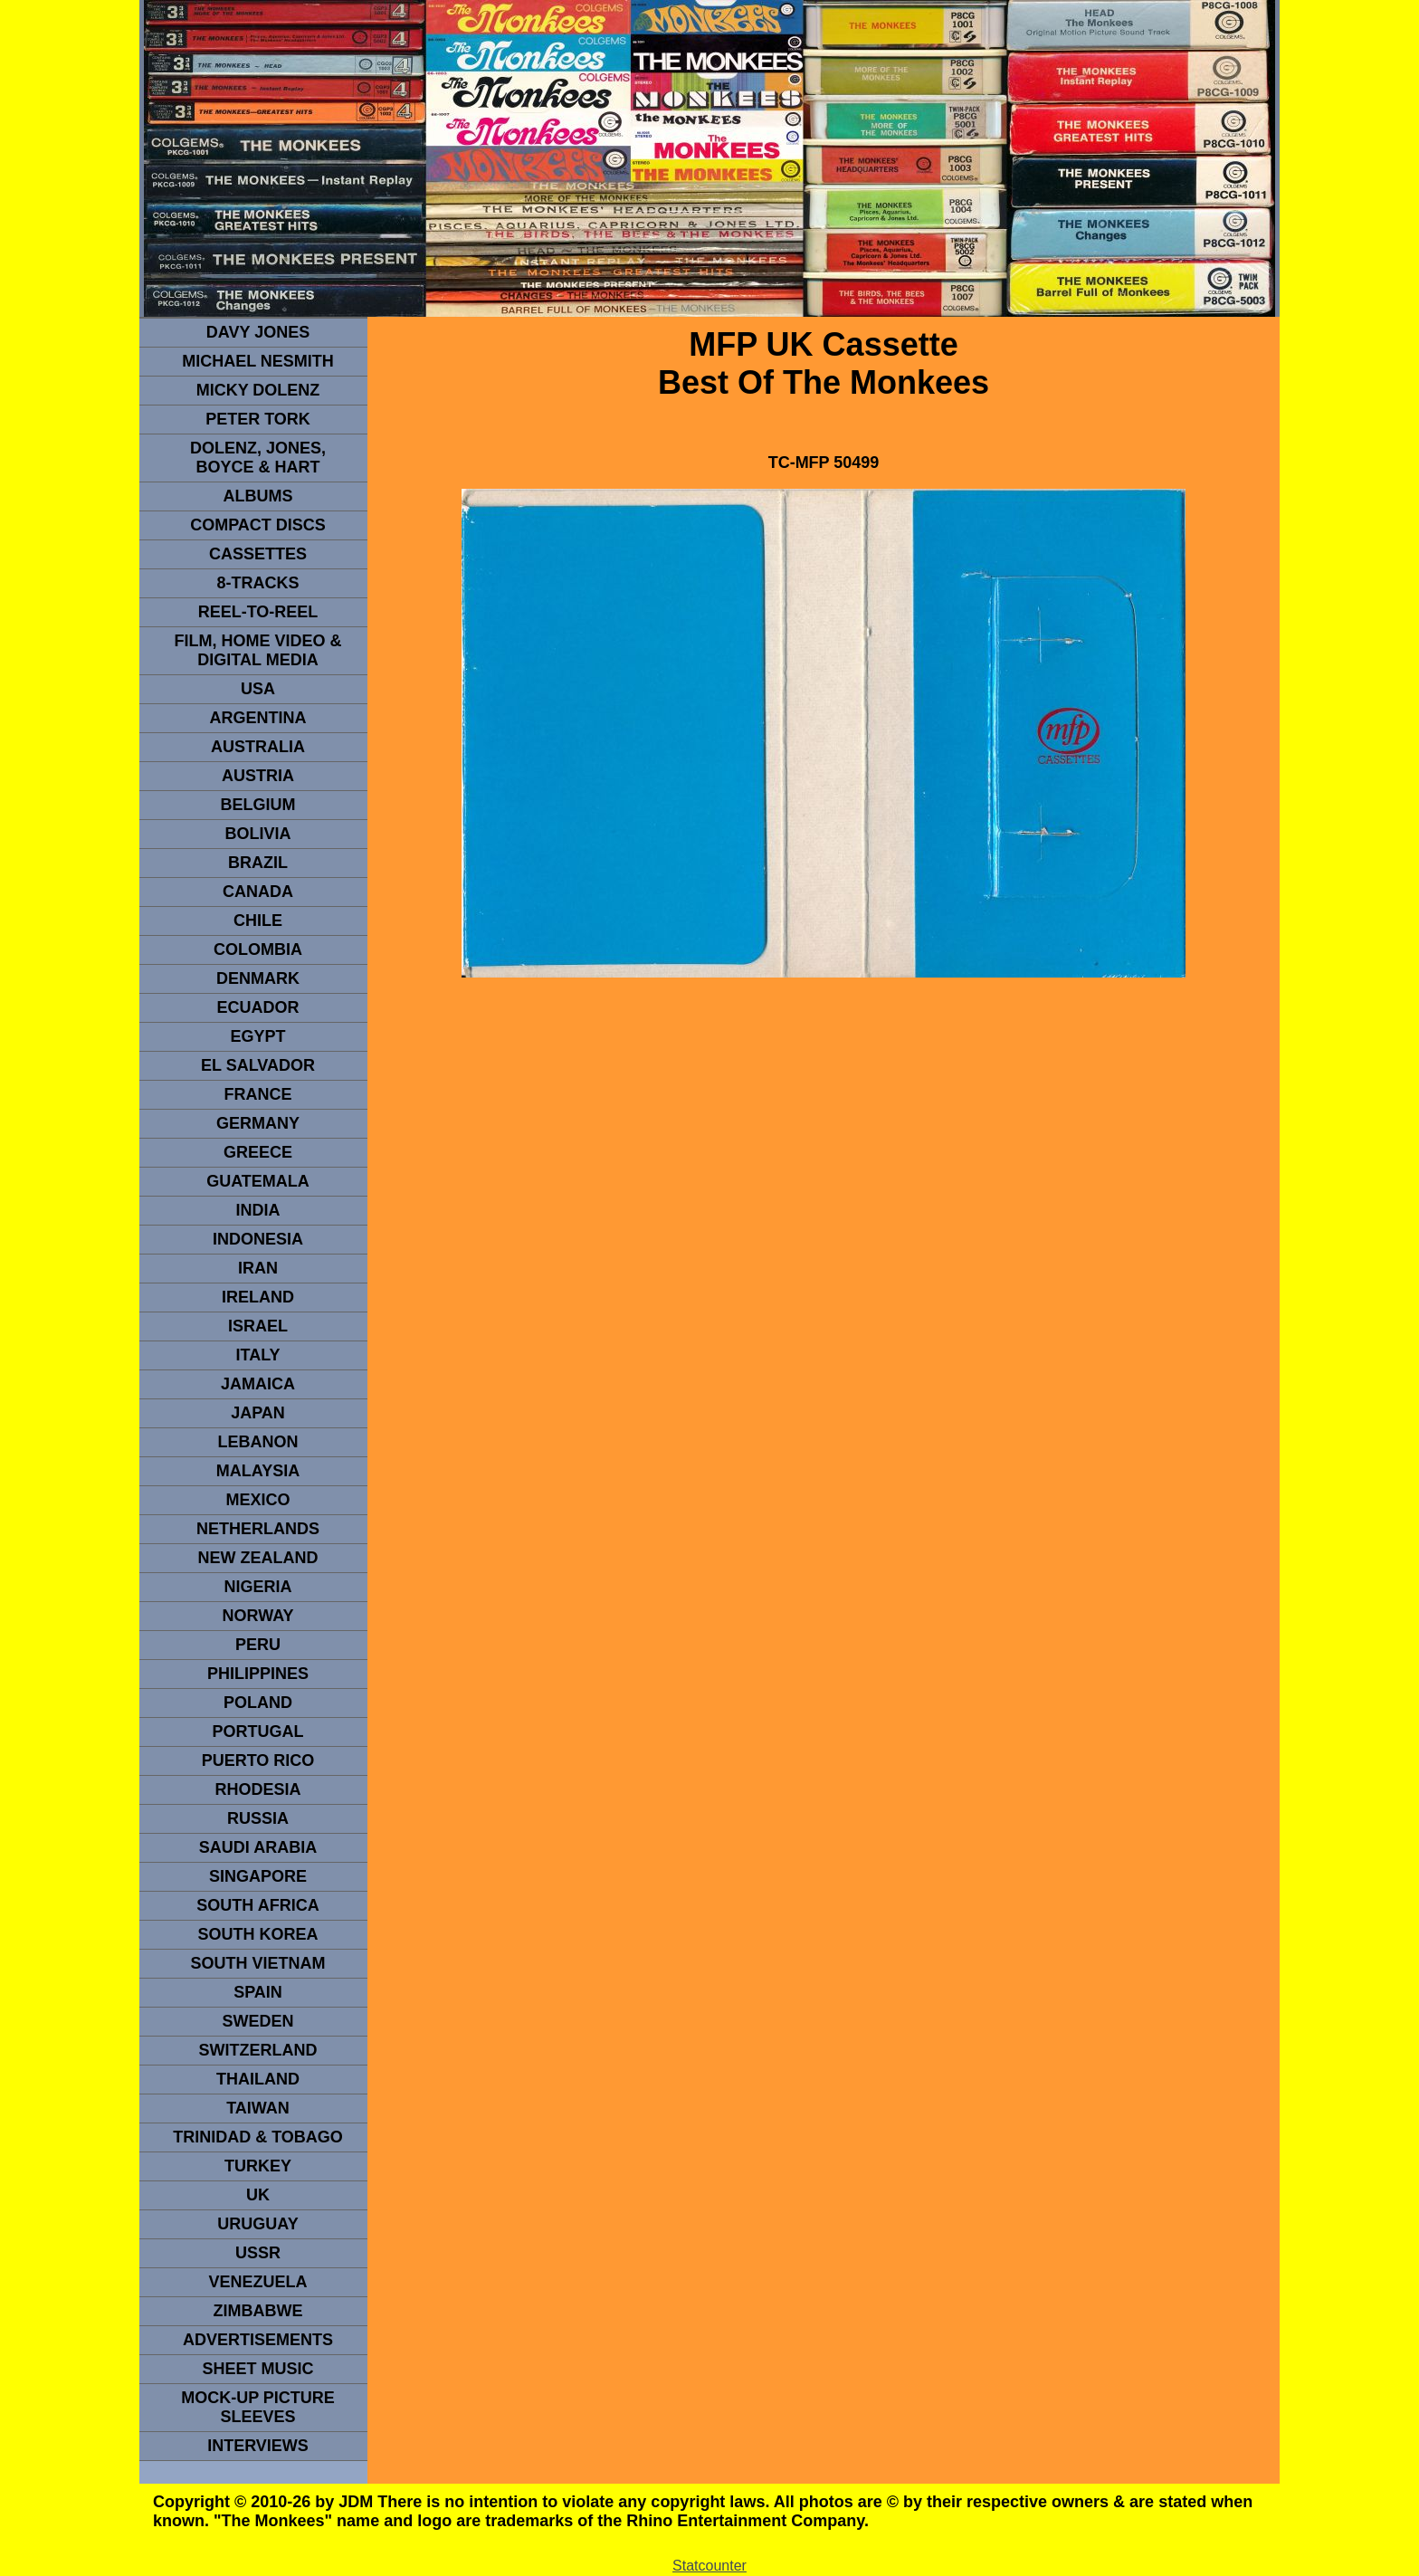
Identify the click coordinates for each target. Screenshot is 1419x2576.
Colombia (258, 949)
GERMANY (258, 1123)
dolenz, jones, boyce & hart (258, 457)
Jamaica (258, 1384)
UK (258, 2195)
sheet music (257, 2369)
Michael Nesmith (258, 361)
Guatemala (258, 1181)
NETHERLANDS (257, 1529)
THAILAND (258, 2079)
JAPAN (258, 1413)
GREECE (258, 1152)
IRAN (258, 1268)
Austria (258, 776)
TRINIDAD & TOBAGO (258, 2137)
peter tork (257, 419)
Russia (258, 1818)
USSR (258, 2253)
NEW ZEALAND (258, 1558)
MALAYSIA (258, 1471)
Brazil (258, 863)
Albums (258, 496)
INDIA (258, 1210)
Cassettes (258, 554)
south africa (257, 1905)
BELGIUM (258, 805)
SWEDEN (257, 2021)
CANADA (258, 892)
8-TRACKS (257, 583)
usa (258, 689)
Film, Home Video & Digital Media (257, 650)
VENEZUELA (257, 2282)
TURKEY (257, 2166)
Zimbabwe (258, 2311)
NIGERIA (257, 1587)
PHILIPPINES (258, 1674)
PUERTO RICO (258, 1760)
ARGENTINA (258, 718)
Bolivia (257, 834)
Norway (257, 1616)
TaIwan (258, 2108)
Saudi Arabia (258, 1847)
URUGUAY (257, 2224)
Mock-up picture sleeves (258, 2407)
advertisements (258, 2340)
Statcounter (709, 2565)
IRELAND (258, 1297)
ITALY (257, 1355)
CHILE (257, 920)
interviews (258, 2446)
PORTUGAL (258, 1731)
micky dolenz (258, 390)
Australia (258, 747)
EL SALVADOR (258, 1065)
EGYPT (257, 1036)
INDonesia (258, 1239)
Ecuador (257, 1007)
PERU (258, 1645)
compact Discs (258, 525)
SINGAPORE (258, 1876)
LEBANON (258, 1442)
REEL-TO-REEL (258, 612)
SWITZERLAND (258, 2050)
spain (257, 1992)
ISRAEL (258, 1326)
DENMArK (258, 978)
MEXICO (257, 1500)
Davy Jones (258, 332)
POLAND (258, 1702)
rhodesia (257, 1789)
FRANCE (258, 1094)
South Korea (257, 1934)
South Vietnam (257, 1963)
